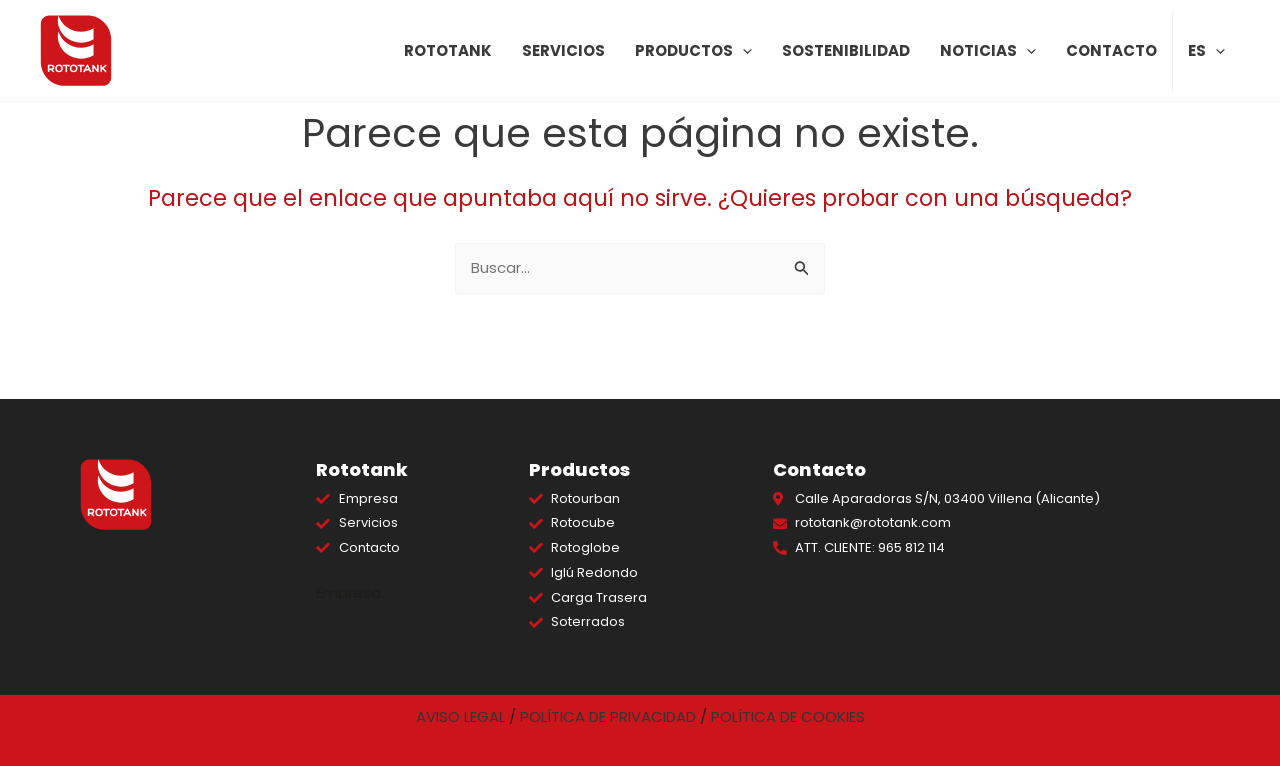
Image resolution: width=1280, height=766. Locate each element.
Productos (693, 51)
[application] (742, 51)
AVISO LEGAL (460, 716)
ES (1206, 51)
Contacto (1111, 50)
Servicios (563, 50)
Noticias (988, 51)
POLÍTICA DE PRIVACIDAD (608, 716)
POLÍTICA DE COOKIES (788, 716)
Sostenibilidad (846, 50)
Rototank (448, 50)
